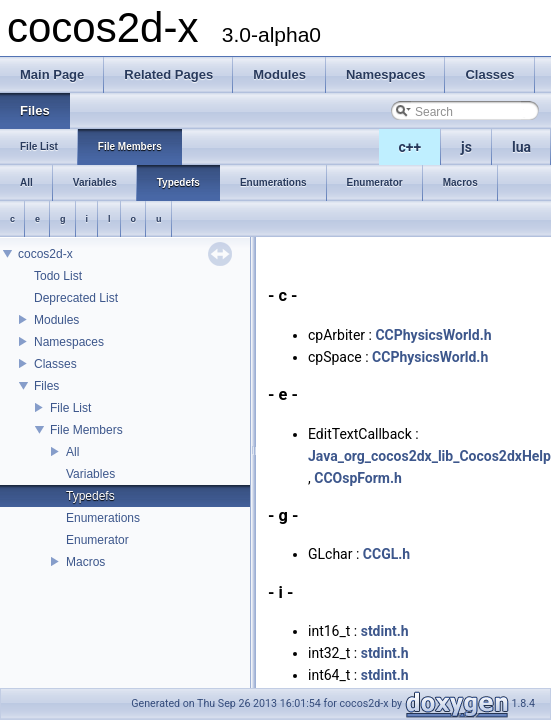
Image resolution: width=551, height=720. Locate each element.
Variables (90, 474)
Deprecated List (76, 298)
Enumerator (97, 540)
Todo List (58, 276)
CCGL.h (386, 554)
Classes (55, 364)
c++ (410, 147)
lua (521, 147)
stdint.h (385, 631)
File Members (86, 430)
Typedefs (90, 496)
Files (46, 386)
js (466, 147)
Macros (85, 562)
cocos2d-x (45, 254)
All (72, 452)
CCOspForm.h (358, 478)
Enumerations (103, 518)
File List (70, 408)
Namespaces (69, 342)
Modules (56, 320)
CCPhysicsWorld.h (433, 335)
